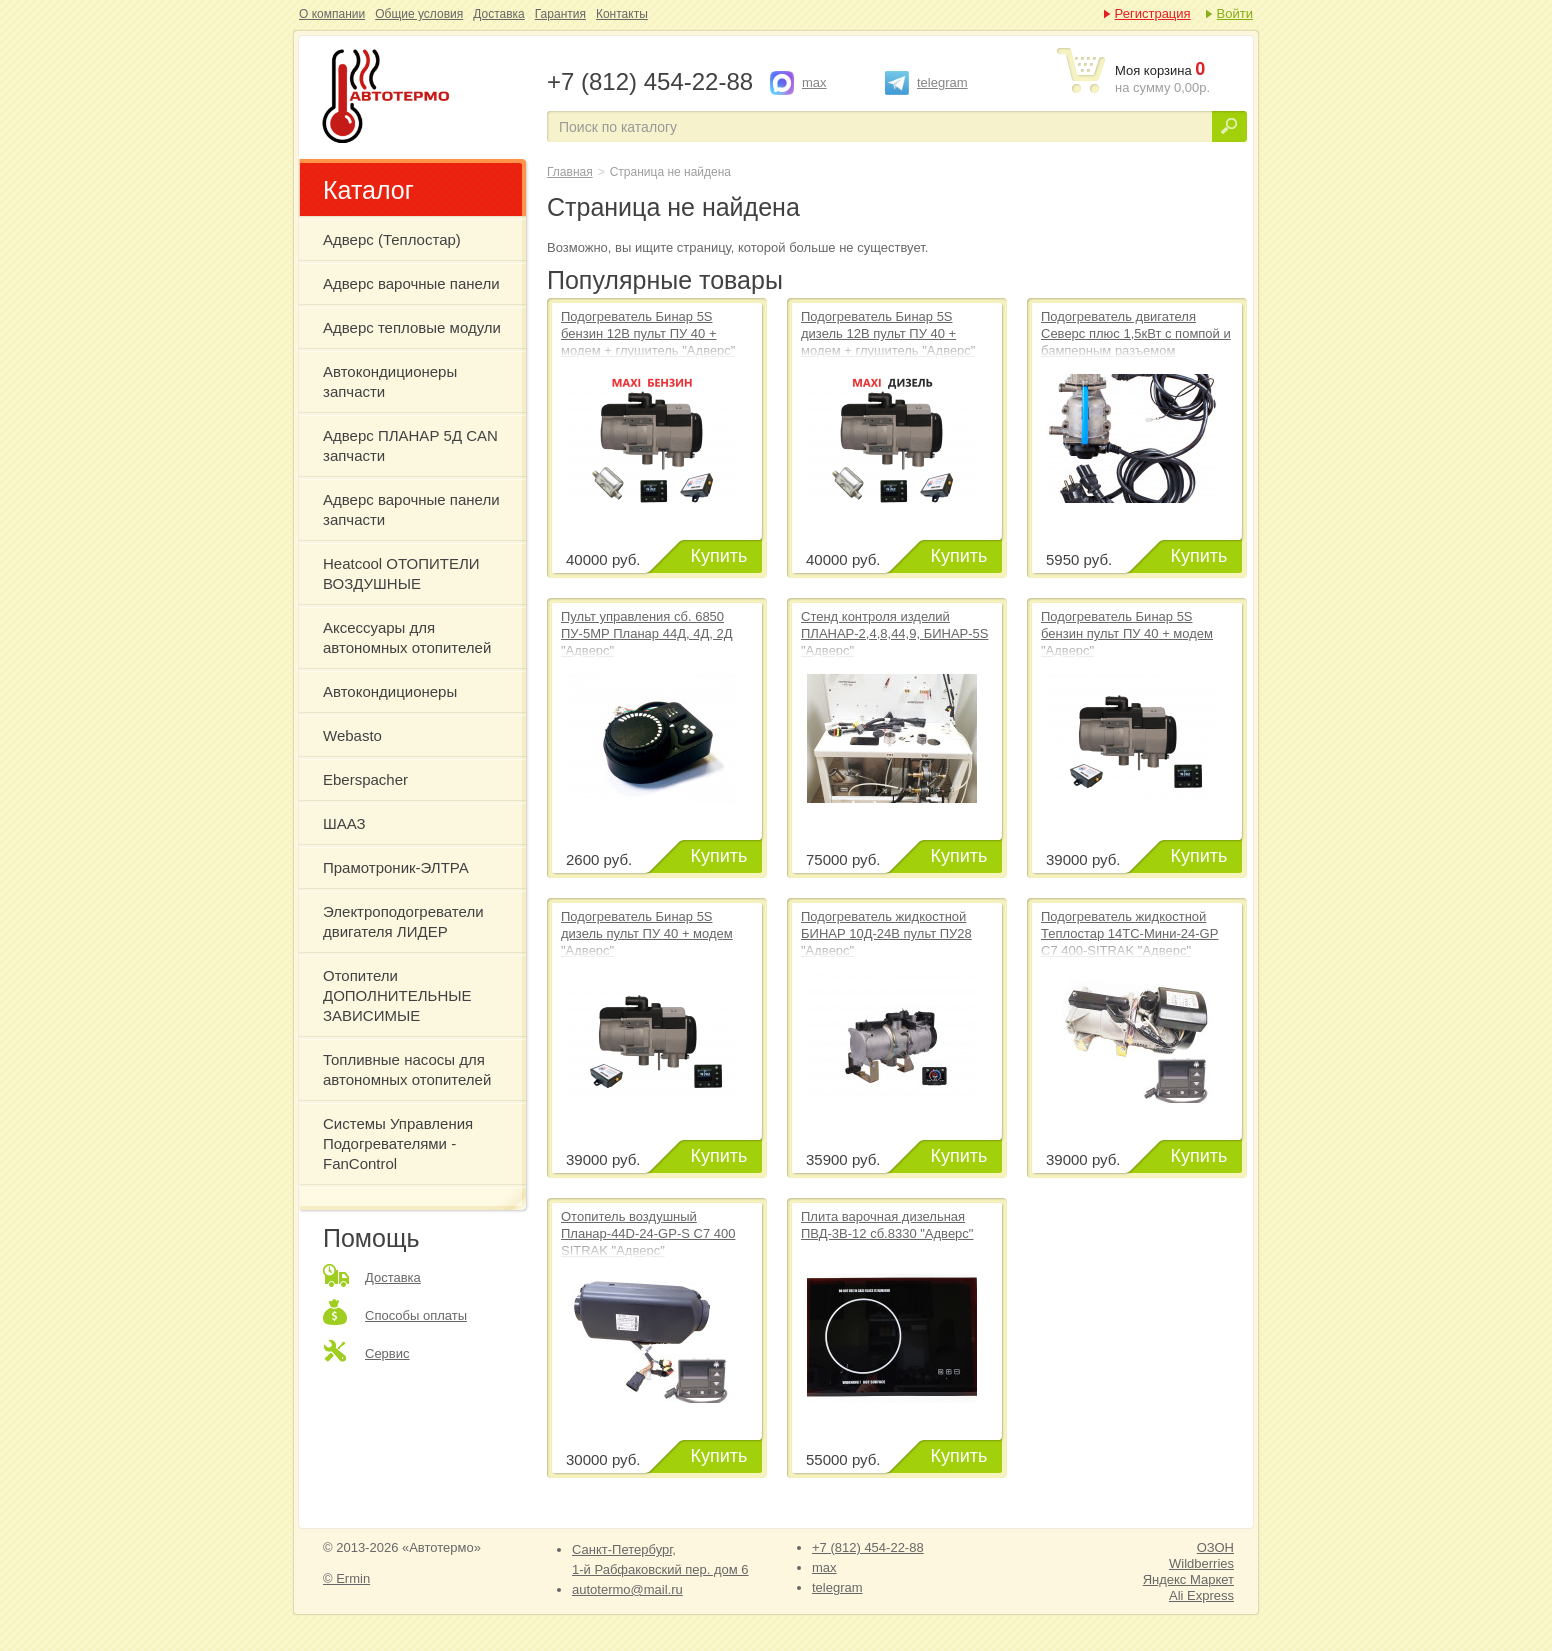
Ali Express (1201, 1595)
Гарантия (560, 14)
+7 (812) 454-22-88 (868, 1547)
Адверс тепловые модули (412, 327)
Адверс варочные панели (411, 283)
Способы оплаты (416, 1315)
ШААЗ (344, 823)
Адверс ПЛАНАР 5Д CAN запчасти (410, 445)
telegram (942, 82)
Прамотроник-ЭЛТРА (396, 867)
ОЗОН (1215, 1547)
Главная (570, 172)
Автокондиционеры (390, 691)
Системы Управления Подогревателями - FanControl (398, 1143)
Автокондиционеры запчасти (390, 381)
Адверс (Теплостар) (392, 239)
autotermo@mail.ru (627, 1589)
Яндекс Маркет (1188, 1579)
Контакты (622, 14)
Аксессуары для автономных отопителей (407, 637)
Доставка (499, 14)
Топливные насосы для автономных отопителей (407, 1069)
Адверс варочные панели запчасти (411, 509)
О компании (332, 14)
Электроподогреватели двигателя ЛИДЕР (403, 921)
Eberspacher (365, 779)
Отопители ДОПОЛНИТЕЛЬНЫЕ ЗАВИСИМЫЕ (397, 995)
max (814, 82)
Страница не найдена (421, 98)
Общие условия (419, 14)
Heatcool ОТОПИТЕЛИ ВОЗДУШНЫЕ (401, 573)
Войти (1235, 13)
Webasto (352, 735)
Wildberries (1201, 1563)
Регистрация (1153, 13)
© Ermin (346, 1578)
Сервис (387, 1353)
